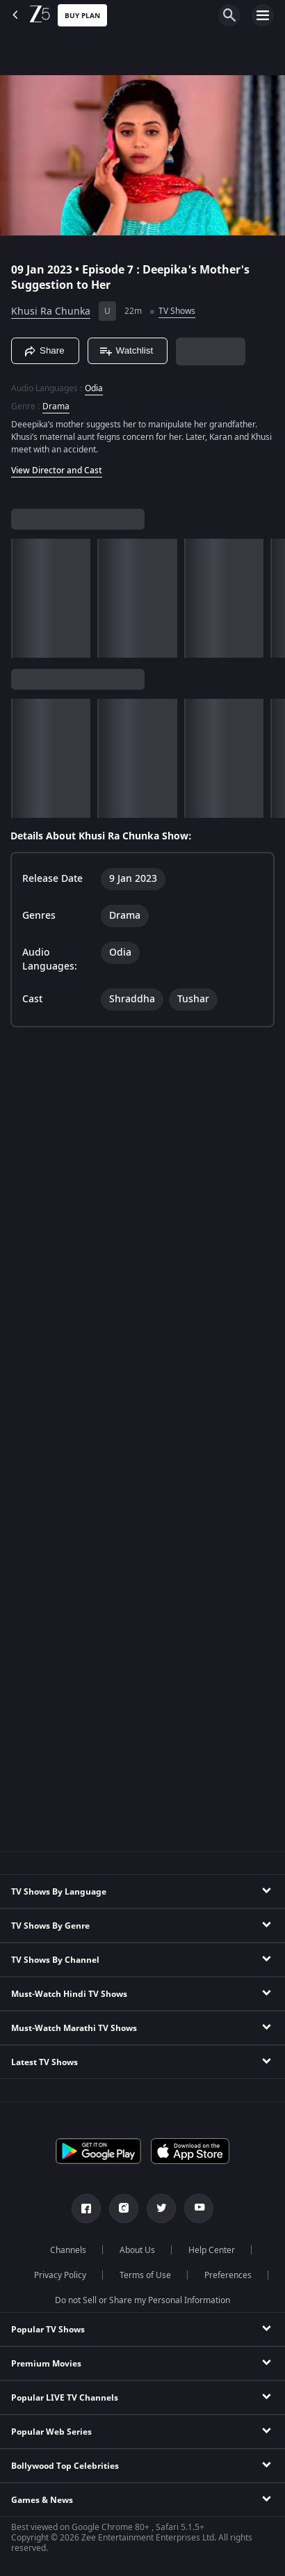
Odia (94, 388)
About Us (137, 2250)
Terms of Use (145, 2275)
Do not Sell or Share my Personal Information (142, 2300)
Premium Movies (46, 2364)
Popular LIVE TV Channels (64, 2398)
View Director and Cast (56, 470)
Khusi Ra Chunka (50, 311)
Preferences (228, 2275)
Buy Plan (82, 15)
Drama (56, 406)
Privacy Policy (60, 2275)
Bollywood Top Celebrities (65, 2466)
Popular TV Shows (48, 2329)
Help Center (211, 2250)
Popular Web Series (51, 2432)
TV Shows (176, 311)
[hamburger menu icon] (263, 15)
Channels (68, 2250)
